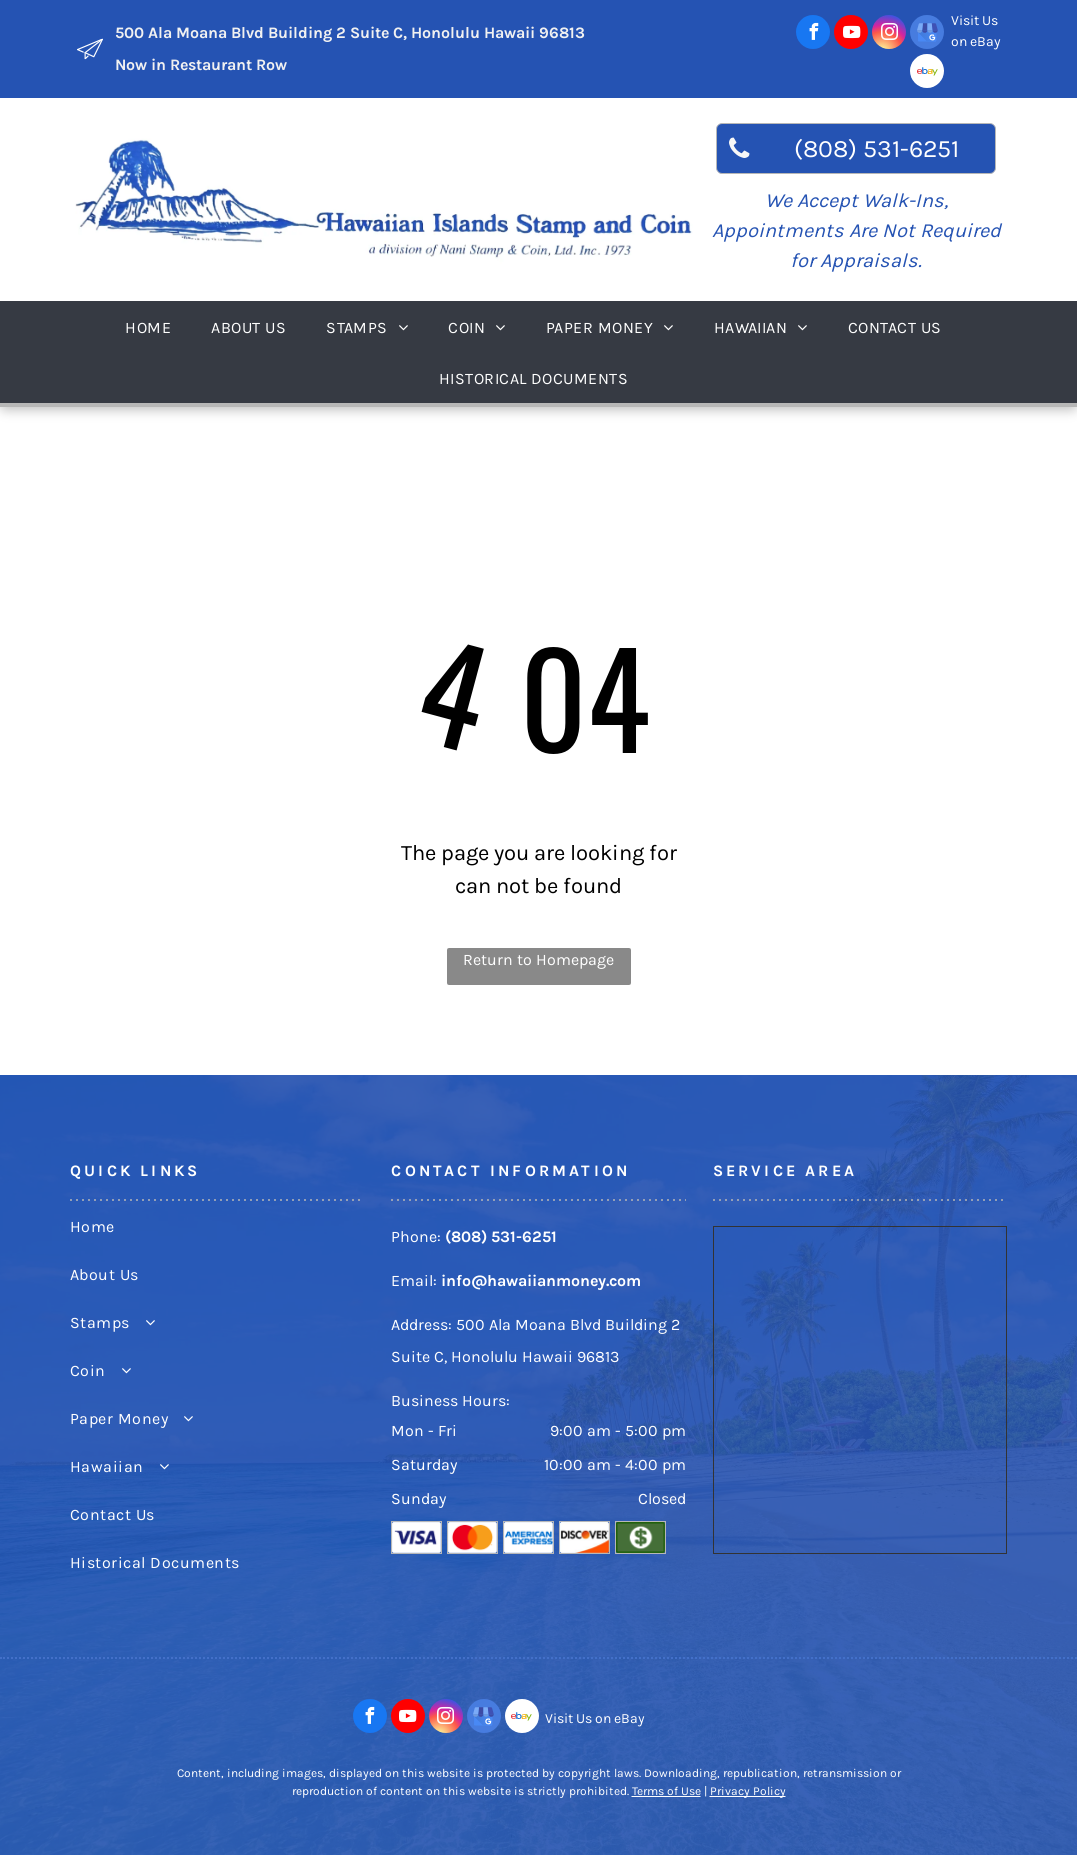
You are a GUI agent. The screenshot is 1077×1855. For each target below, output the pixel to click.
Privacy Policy (748, 1791)
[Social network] (927, 73)
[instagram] (889, 34)
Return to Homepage (538, 959)
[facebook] (813, 34)
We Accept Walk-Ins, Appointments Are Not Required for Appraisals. (856, 230)
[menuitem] (153, 326)
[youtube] (851, 34)
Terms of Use (666, 1791)
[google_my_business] (927, 34)
